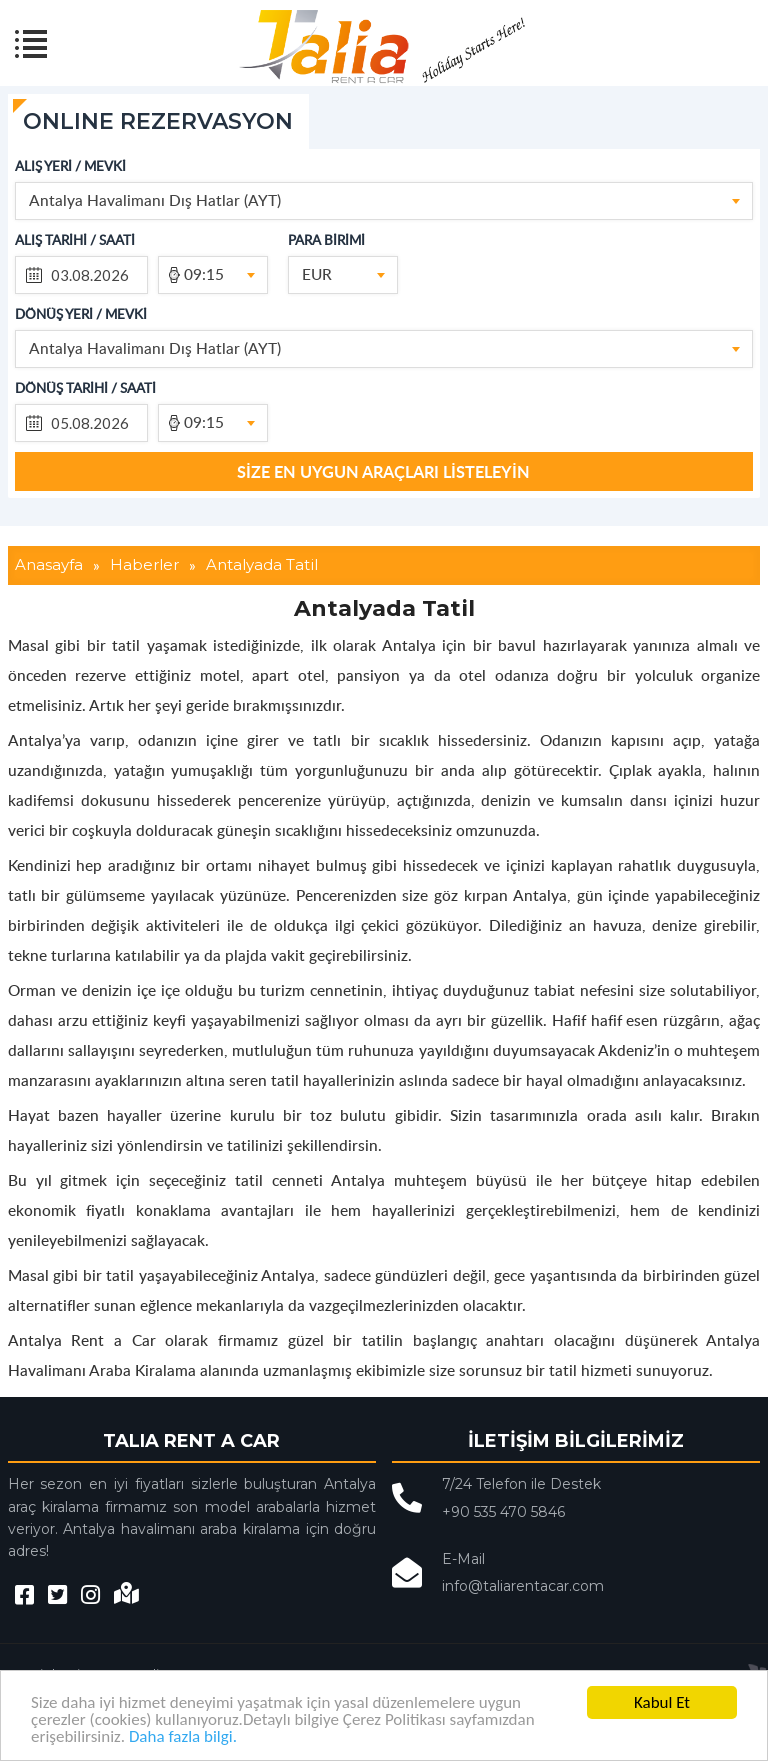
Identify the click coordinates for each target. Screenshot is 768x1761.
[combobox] (384, 201)
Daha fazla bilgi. (183, 1736)
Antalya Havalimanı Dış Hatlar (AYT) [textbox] (155, 199)
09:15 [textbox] (204, 273)
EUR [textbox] (317, 273)
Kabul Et (662, 1702)
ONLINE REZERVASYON (158, 121)
